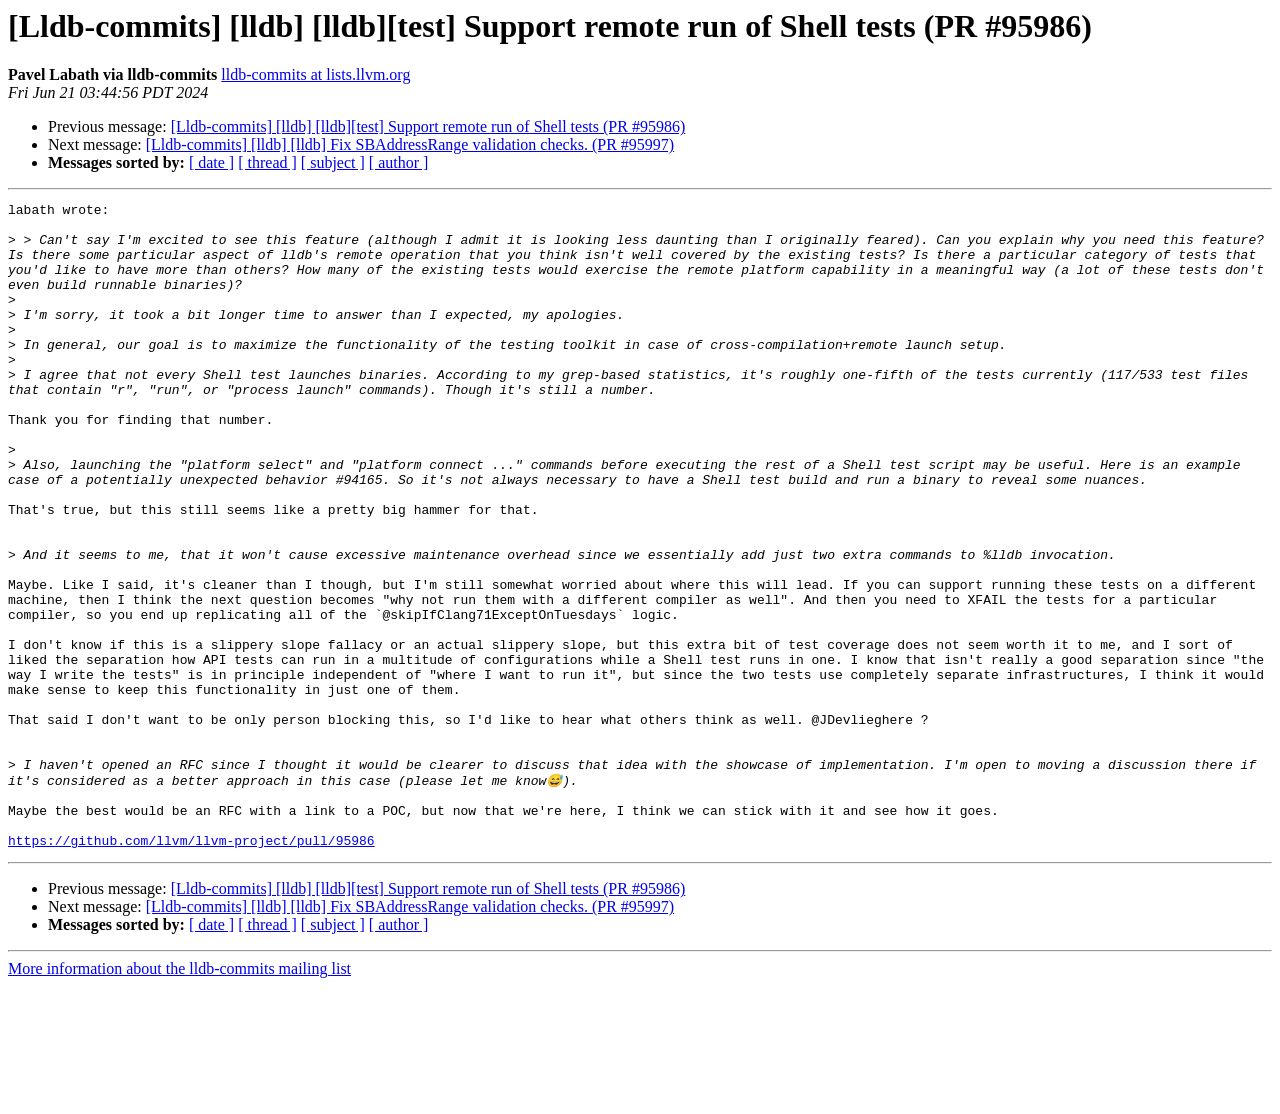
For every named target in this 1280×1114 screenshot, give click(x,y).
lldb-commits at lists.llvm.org (315, 74)
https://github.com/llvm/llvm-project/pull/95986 (191, 968)
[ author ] (399, 162)
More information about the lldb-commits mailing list (179, 1096)
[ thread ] (267, 162)
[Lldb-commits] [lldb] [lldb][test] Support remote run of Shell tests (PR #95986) (428, 126)
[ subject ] (333, 162)
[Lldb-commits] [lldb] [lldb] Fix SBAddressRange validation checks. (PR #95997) (410, 144)
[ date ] (211, 162)
